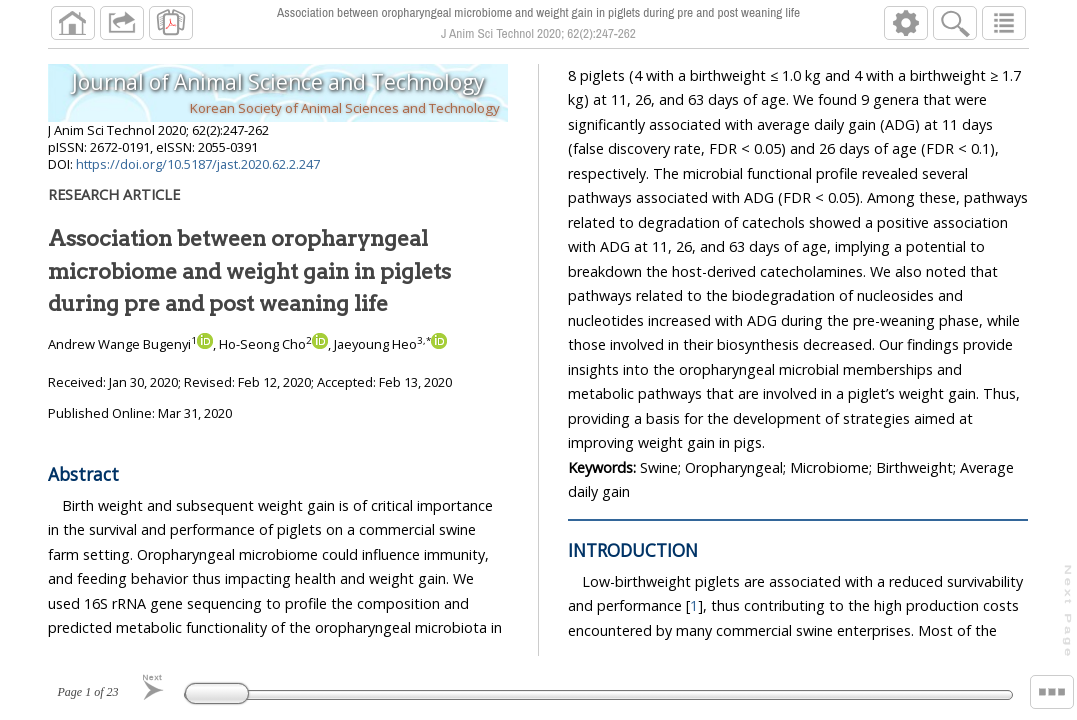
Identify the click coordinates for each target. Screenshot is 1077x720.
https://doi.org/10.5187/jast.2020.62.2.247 (198, 164)
